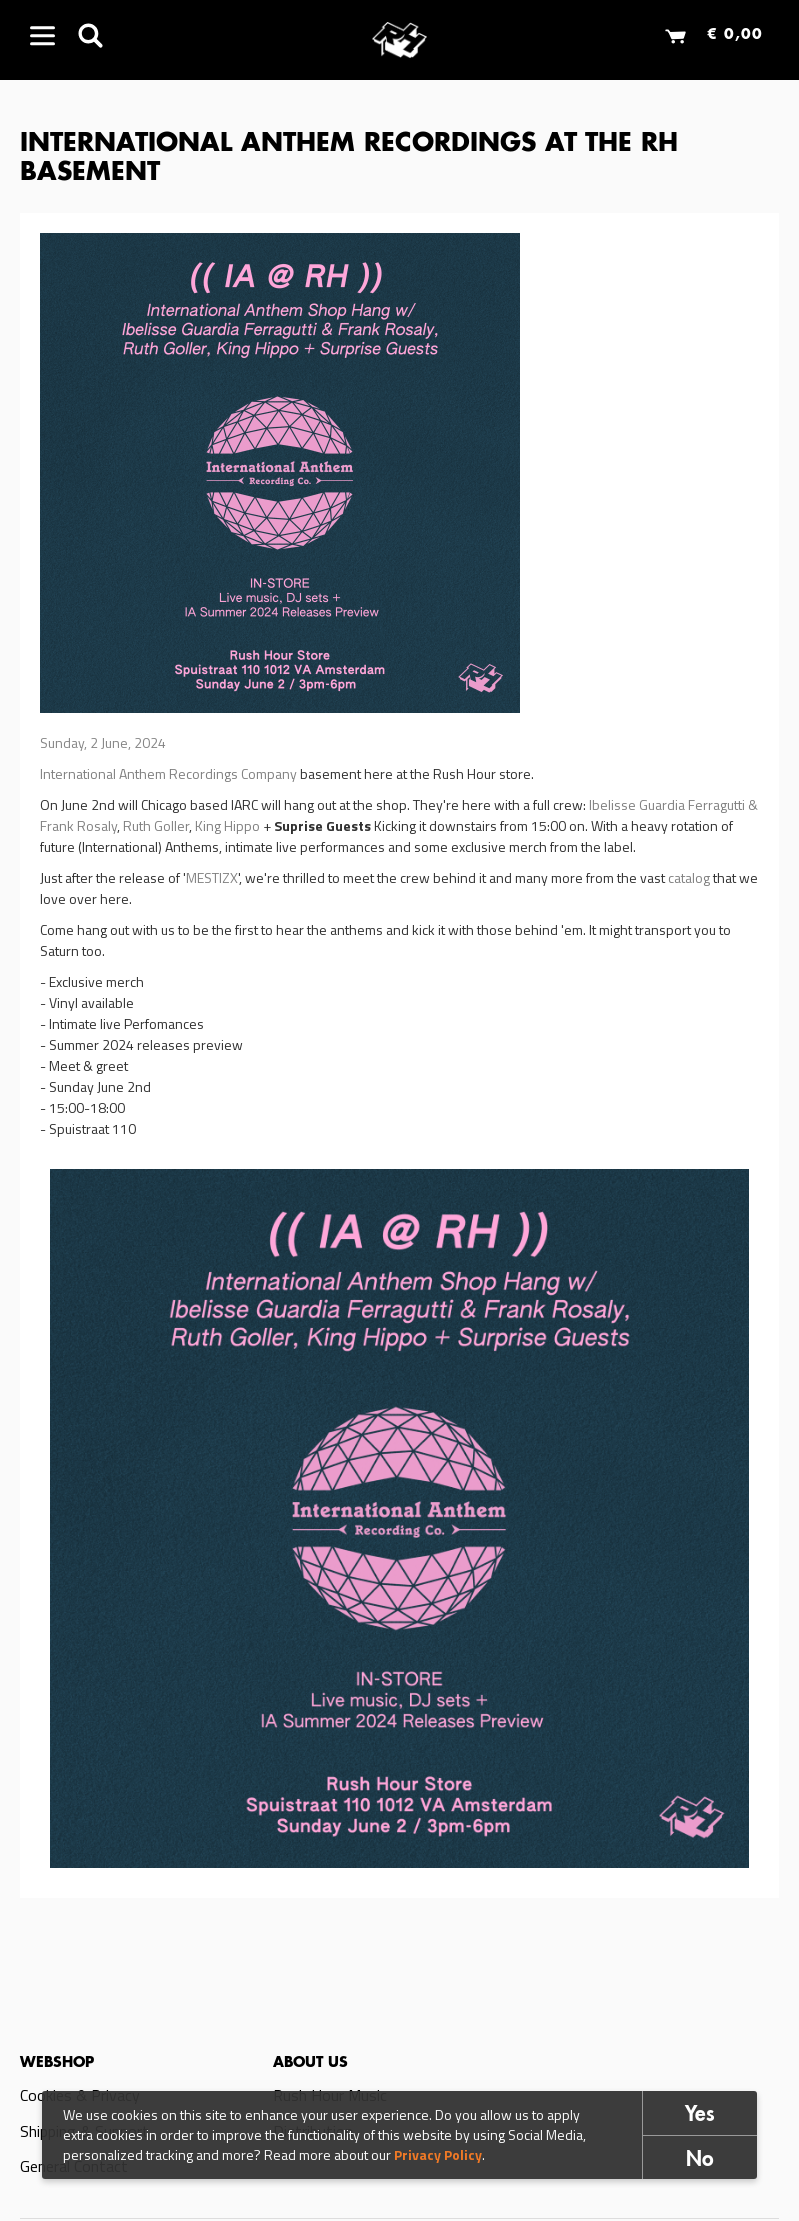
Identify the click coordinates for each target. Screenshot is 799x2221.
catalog (690, 877)
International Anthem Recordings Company (168, 773)
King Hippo (227, 825)
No (700, 2160)
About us (310, 2063)
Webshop (57, 2063)
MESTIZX (212, 877)
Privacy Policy (438, 2154)
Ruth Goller (156, 825)
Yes (700, 2115)
